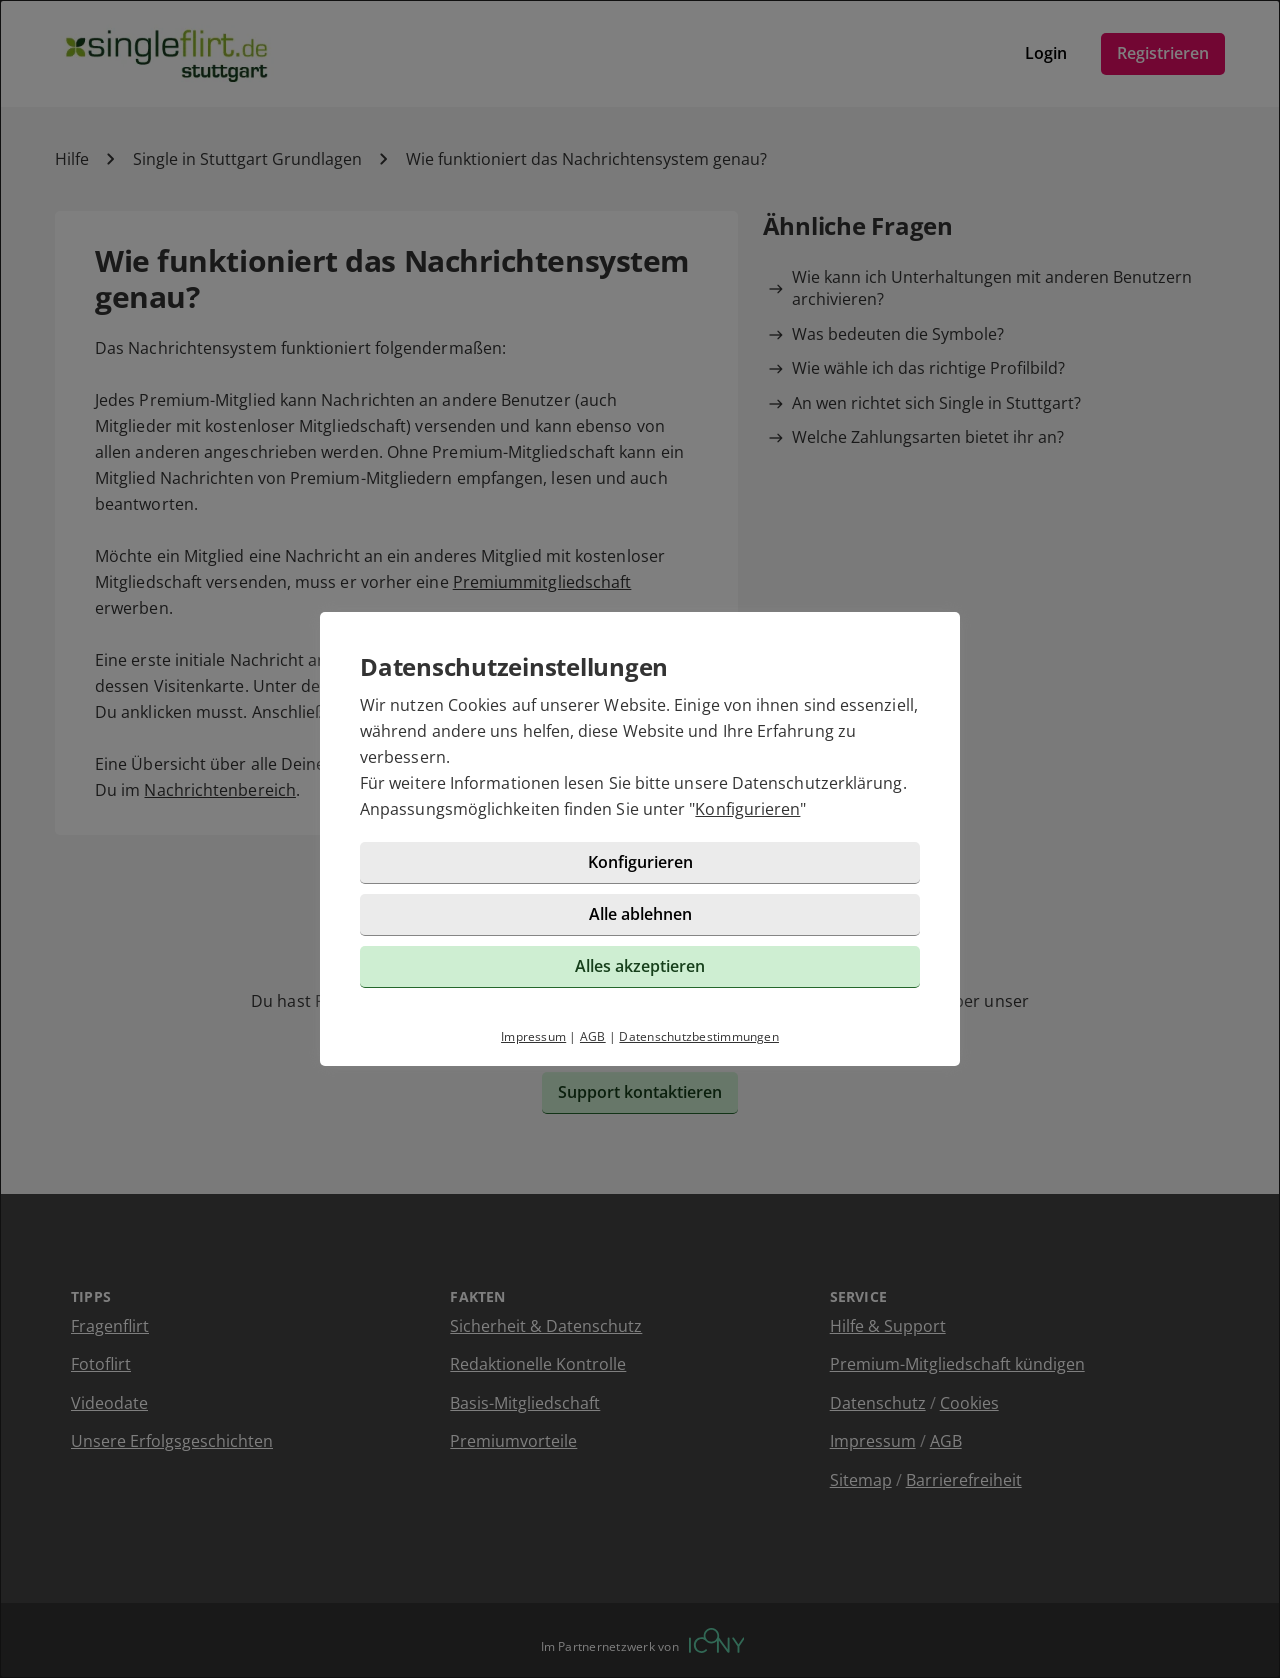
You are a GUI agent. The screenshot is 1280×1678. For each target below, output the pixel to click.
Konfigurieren (747, 809)
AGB (593, 1036)
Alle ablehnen (640, 914)
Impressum (533, 1036)
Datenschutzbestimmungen (699, 1036)
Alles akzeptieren (640, 966)
